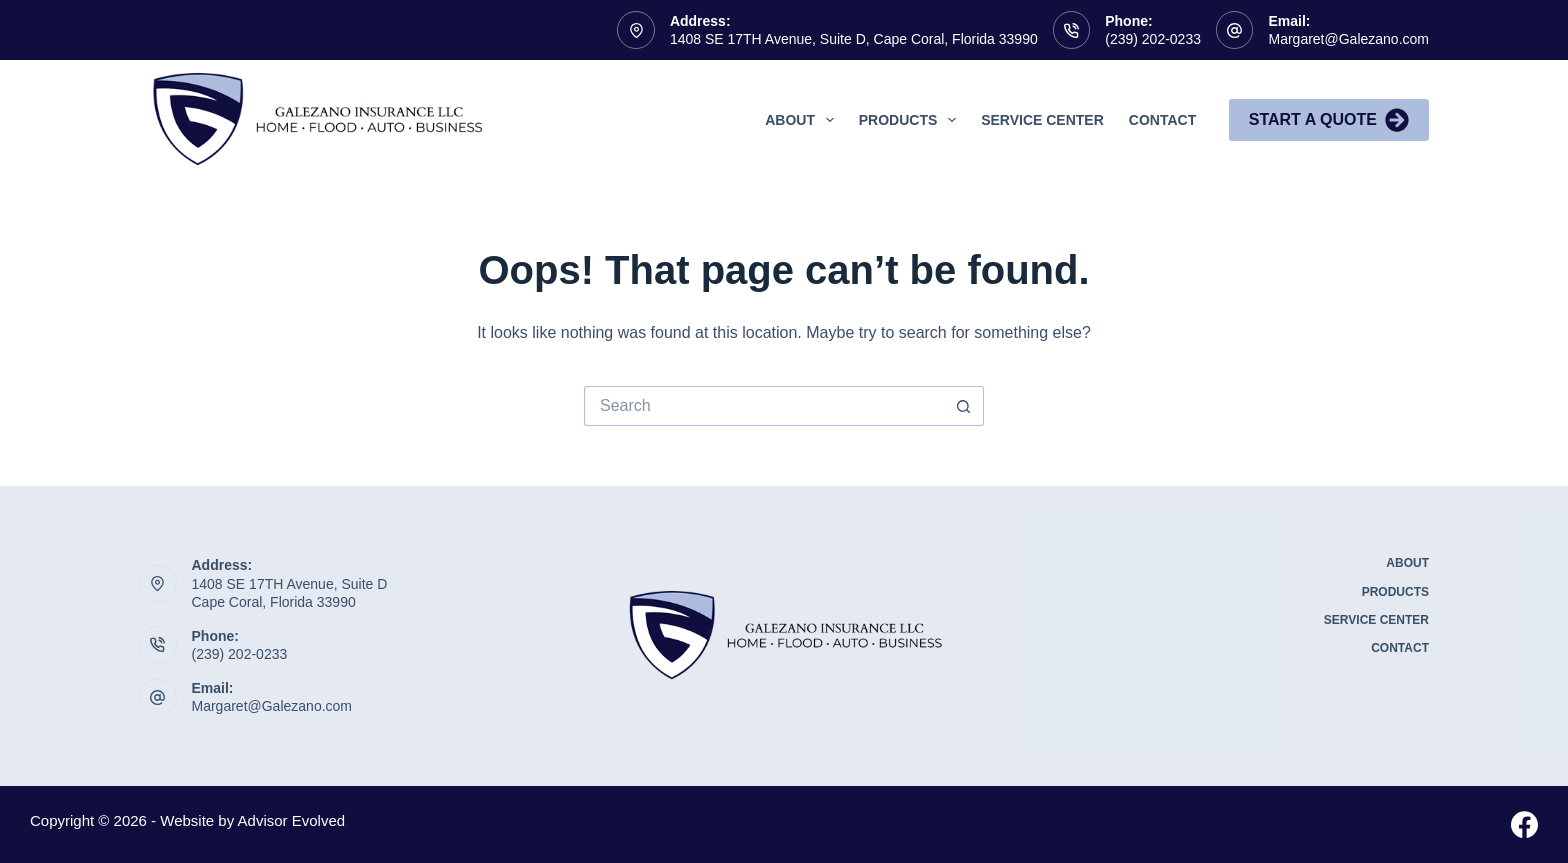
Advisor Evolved (292, 820)
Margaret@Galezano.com (1348, 39)
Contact (1162, 120)
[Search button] (964, 406)
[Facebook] (1524, 824)
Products (911, 120)
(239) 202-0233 (1153, 39)
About (803, 120)
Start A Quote (1329, 120)
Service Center (1042, 120)
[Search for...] (764, 406)
